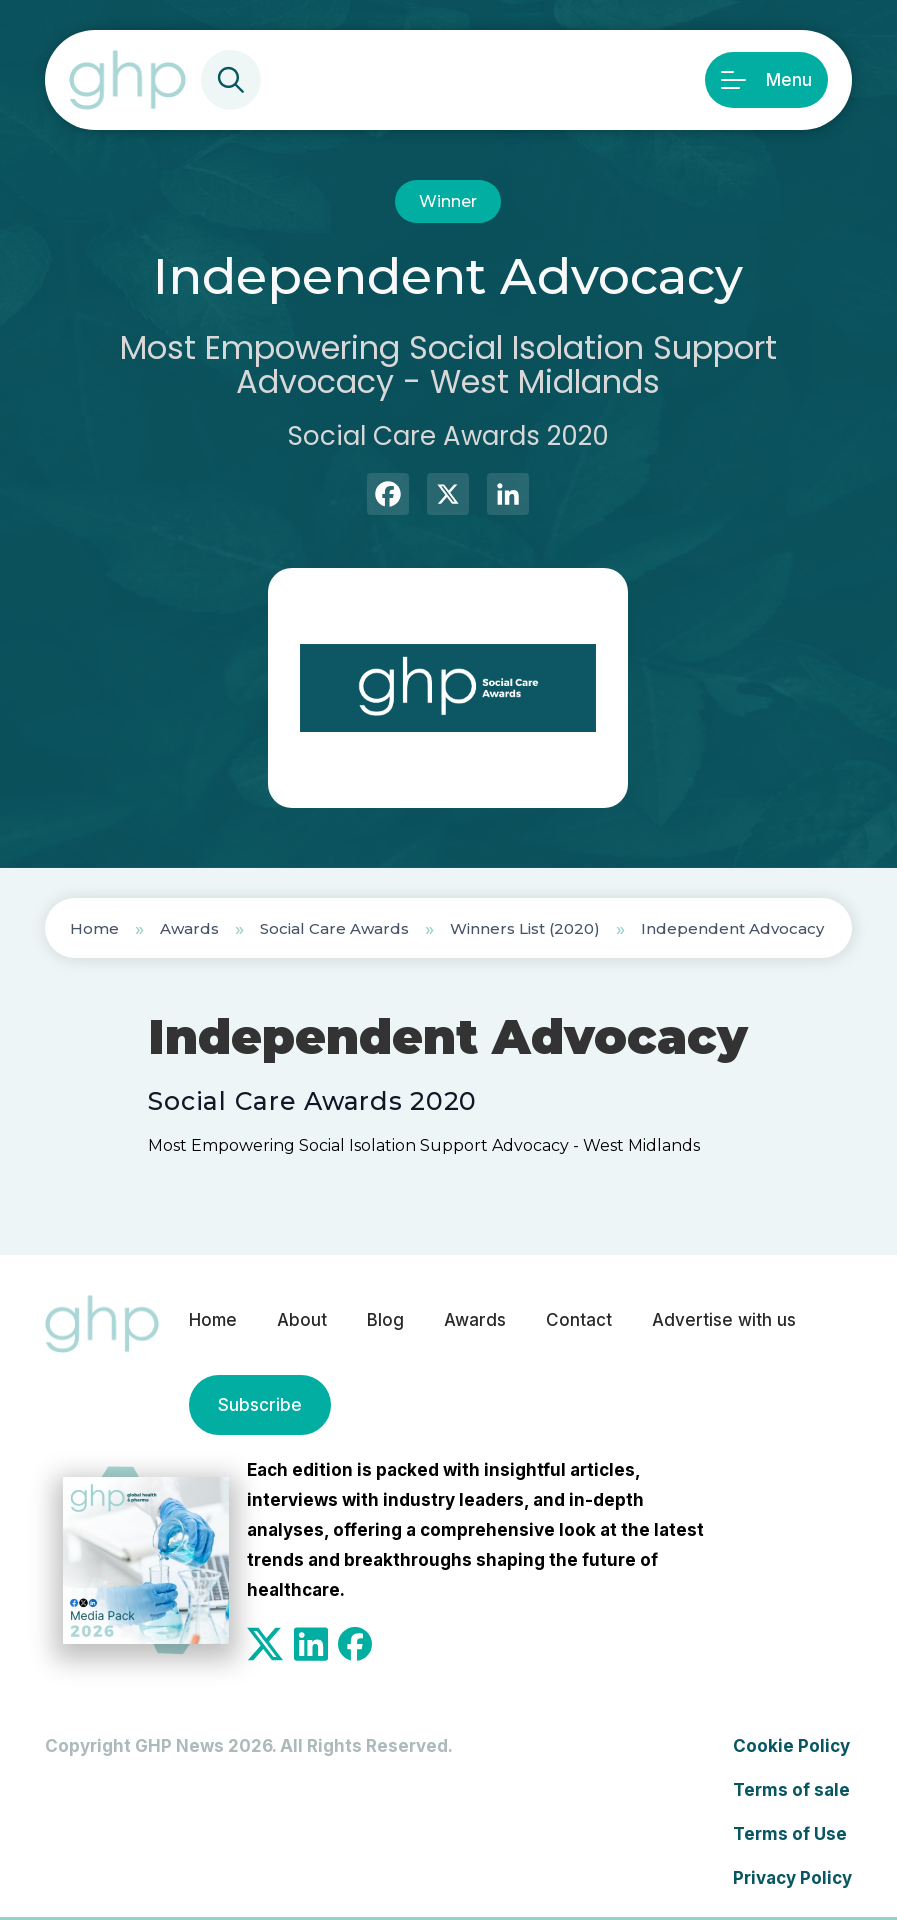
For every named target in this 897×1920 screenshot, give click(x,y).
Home (94, 928)
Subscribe (260, 1405)
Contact (579, 1320)
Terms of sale (791, 1790)
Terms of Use (790, 1834)
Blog (385, 1320)
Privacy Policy (792, 1878)
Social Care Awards (334, 928)
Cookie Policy (791, 1746)
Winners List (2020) (525, 928)
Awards (189, 928)
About (302, 1320)
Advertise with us (724, 1320)
